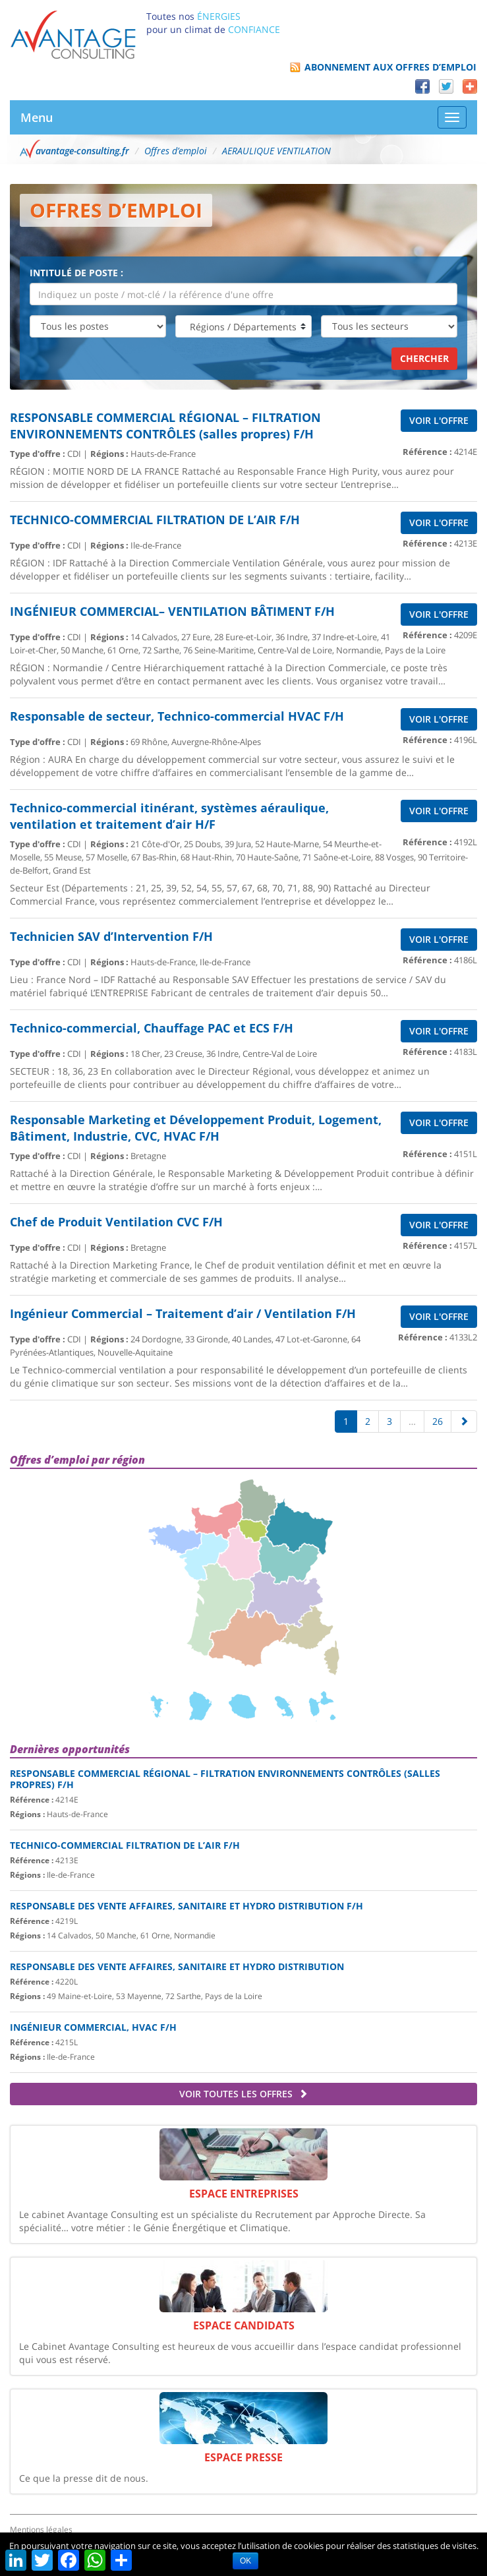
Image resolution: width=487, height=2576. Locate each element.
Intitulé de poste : (76, 272)
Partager (470, 86)
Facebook (422, 86)
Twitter (446, 86)
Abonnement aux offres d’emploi (390, 67)
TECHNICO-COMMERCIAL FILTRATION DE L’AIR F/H (125, 1845)
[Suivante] (464, 1421)
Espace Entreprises (244, 2193)
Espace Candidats (244, 2325)
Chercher (424, 358)
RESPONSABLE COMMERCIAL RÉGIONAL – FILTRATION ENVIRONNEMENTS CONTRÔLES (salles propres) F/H (225, 1779)
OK (245, 2560)
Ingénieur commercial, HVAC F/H (93, 2027)
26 (437, 1421)
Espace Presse (243, 2457)
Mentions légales (41, 2529)
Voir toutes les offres (243, 2093)
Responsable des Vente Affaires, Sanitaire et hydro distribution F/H (186, 1906)
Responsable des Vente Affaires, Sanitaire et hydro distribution (177, 1966)
